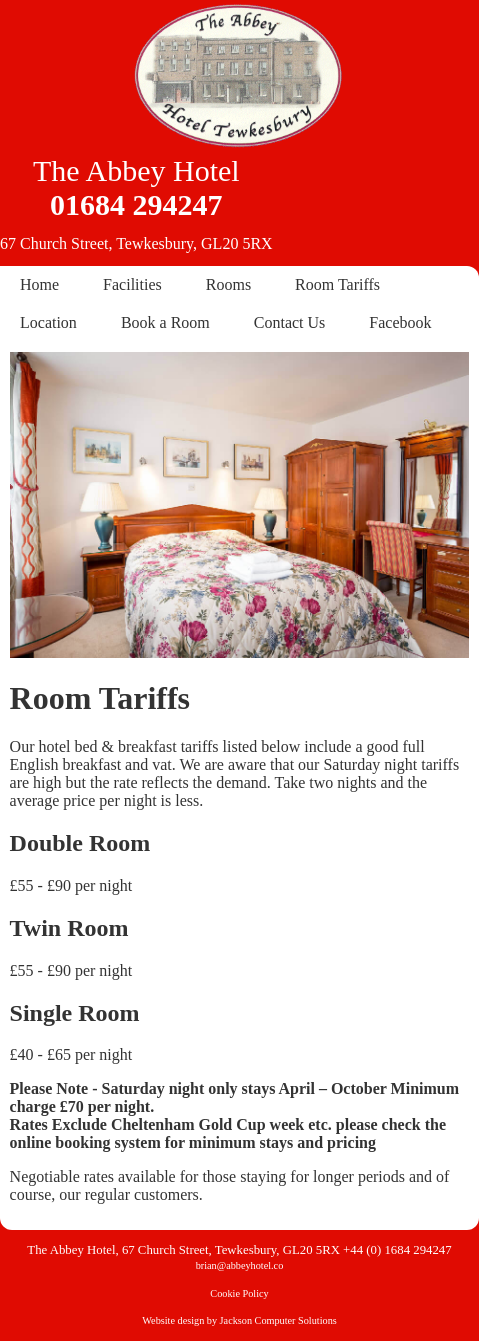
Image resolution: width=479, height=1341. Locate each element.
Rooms (228, 284)
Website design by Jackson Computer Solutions (239, 1320)
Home (39, 284)
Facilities (132, 284)
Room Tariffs (337, 284)
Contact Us (290, 322)
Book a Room (165, 322)
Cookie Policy (239, 1293)
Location (48, 322)
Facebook (400, 322)
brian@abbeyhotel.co (240, 1265)
